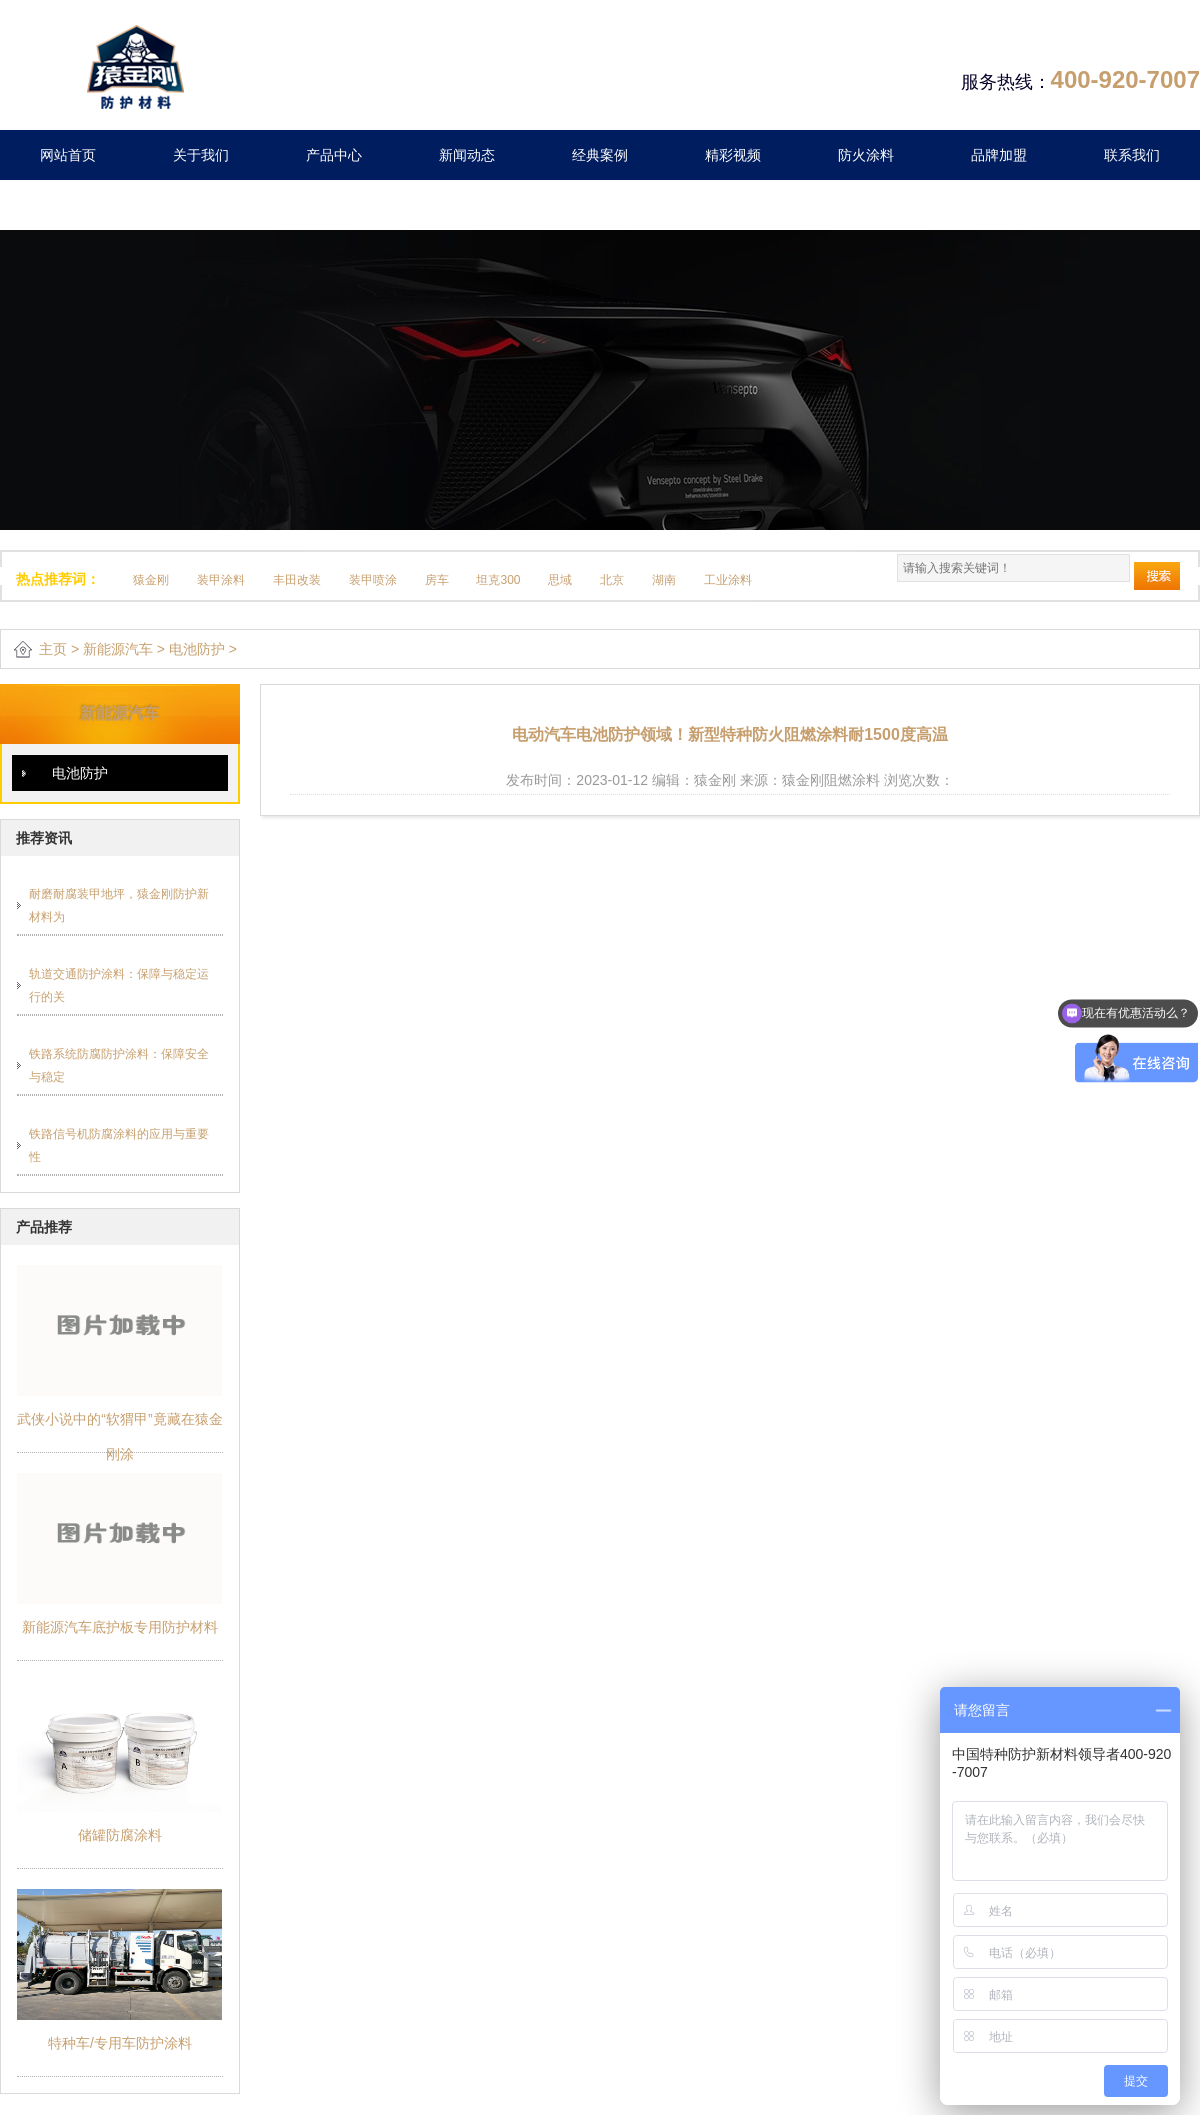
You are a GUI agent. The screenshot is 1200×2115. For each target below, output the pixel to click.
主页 (53, 649)
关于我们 (201, 155)
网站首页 (68, 155)
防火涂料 (866, 155)
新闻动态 (467, 155)
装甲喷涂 (373, 580)
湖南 (664, 580)
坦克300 (498, 580)
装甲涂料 (221, 580)
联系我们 (1132, 155)
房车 (437, 580)
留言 (68, 205)
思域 (560, 580)
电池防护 (197, 649)
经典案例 (600, 155)
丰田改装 (297, 580)
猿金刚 (151, 580)
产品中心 (334, 155)
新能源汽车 (118, 649)
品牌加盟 (999, 155)
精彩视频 (733, 155)
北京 (612, 580)
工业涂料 (728, 580)
